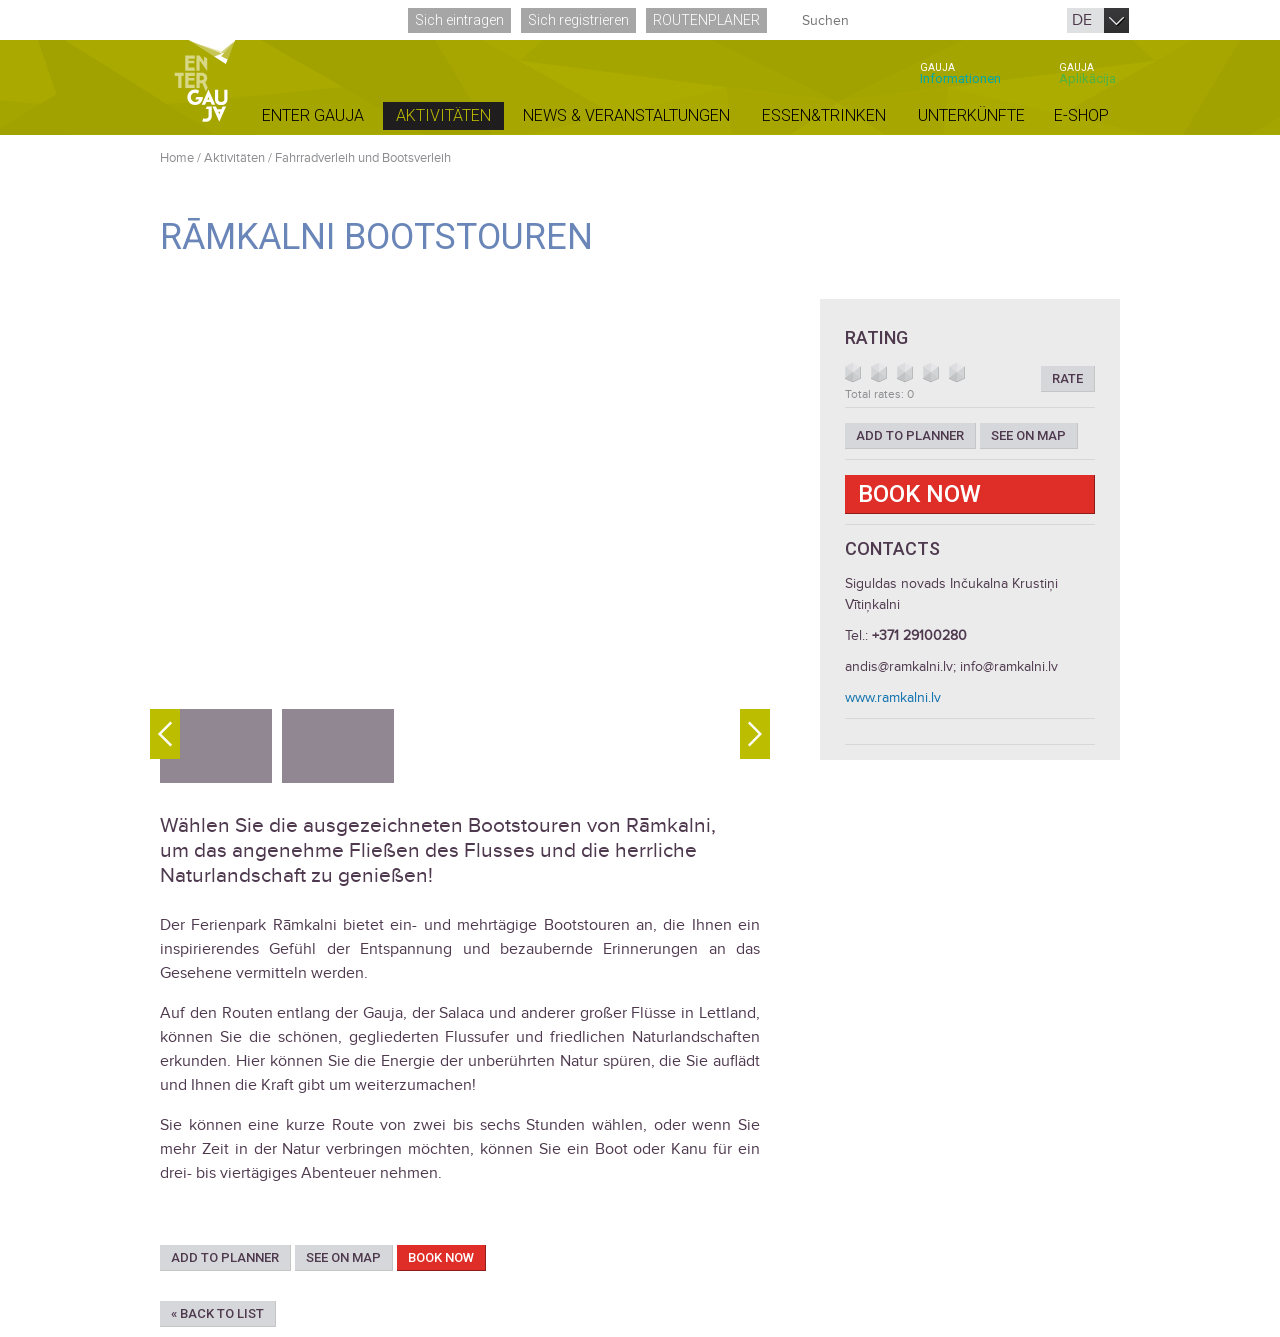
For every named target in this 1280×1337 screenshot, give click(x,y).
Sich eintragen (459, 20)
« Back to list (217, 1313)
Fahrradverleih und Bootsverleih (363, 158)
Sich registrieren (578, 20)
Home (177, 158)
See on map (343, 1257)
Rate (1067, 378)
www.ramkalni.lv (893, 697)
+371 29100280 (919, 635)
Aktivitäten (234, 158)
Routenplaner (706, 20)
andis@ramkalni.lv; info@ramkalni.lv (951, 666)
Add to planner (225, 1257)
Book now (441, 1257)
